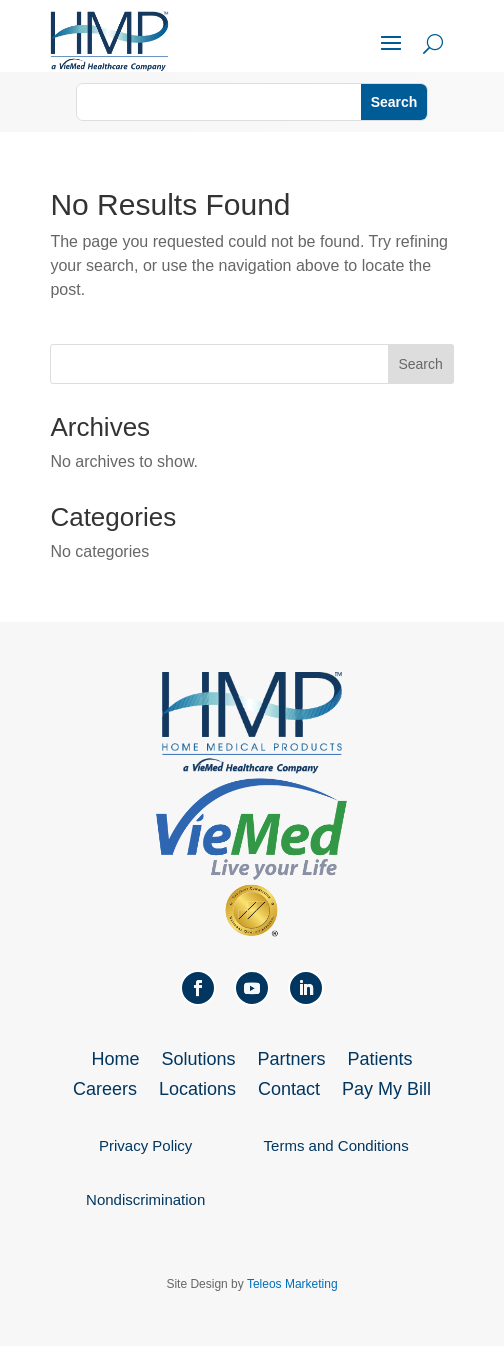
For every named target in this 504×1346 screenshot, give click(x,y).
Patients (380, 1060)
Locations (197, 1090)
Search (420, 364)
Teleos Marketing (292, 1284)
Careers (105, 1090)
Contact (289, 1090)
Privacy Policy (145, 1145)
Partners (292, 1060)
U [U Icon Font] (433, 44)
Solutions (198, 1060)
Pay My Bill (386, 1090)
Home (115, 1060)
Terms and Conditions (336, 1145)
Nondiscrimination (145, 1199)
